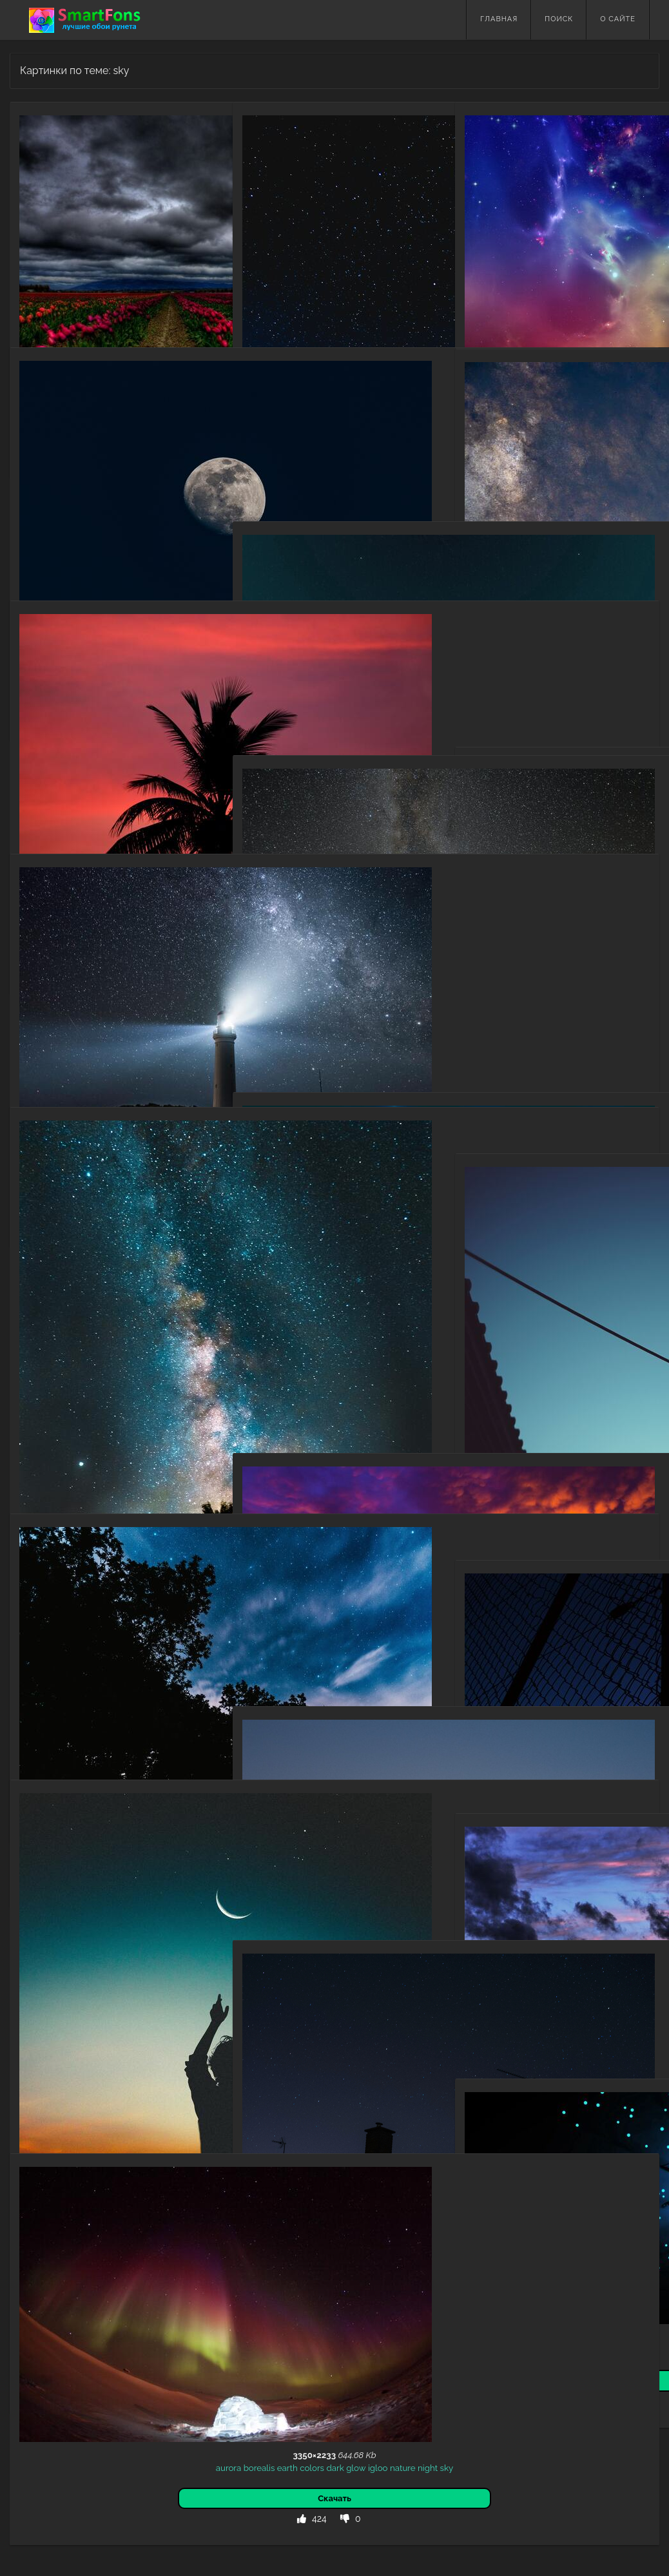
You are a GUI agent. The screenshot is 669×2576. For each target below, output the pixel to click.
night (271, 417)
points (371, 664)
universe (69, 510)
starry (294, 417)
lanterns (528, 1468)
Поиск (559, 19)
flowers (126, 256)
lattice (598, 1721)
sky (50, 256)
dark (151, 256)
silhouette (353, 430)
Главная (499, 19)
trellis (623, 1721)
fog (140, 1423)
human (74, 2049)
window (375, 2102)
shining (622, 245)
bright (308, 664)
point (395, 664)
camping (370, 417)
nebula (596, 655)
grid (576, 1721)
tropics (400, 1361)
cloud (619, 1062)
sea (305, 1361)
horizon (350, 1361)
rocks (288, 1001)
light (554, 258)
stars (347, 664)
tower (357, 1848)
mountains (504, 1062)
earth (96, 2315)
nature (71, 1676)
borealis (68, 2315)
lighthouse (49, 1016)
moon (158, 510)
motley (578, 258)
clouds (72, 256)
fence (491, 1721)
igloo (188, 2315)
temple (385, 1848)
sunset (81, 763)
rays (609, 2221)
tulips (99, 256)
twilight (595, 1975)
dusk (557, 1988)
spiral (568, 2234)
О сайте (617, 19)
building (619, 1468)
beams (585, 2221)
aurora (38, 2315)
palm (164, 763)
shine (532, 258)
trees (96, 1676)
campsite (313, 430)
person (44, 2049)
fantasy (484, 2221)
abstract (546, 245)
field (170, 256)
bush (121, 1423)
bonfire (337, 417)
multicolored (502, 245)
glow (165, 2315)
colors (122, 2315)
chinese (493, 1468)
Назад (38, 2433)
